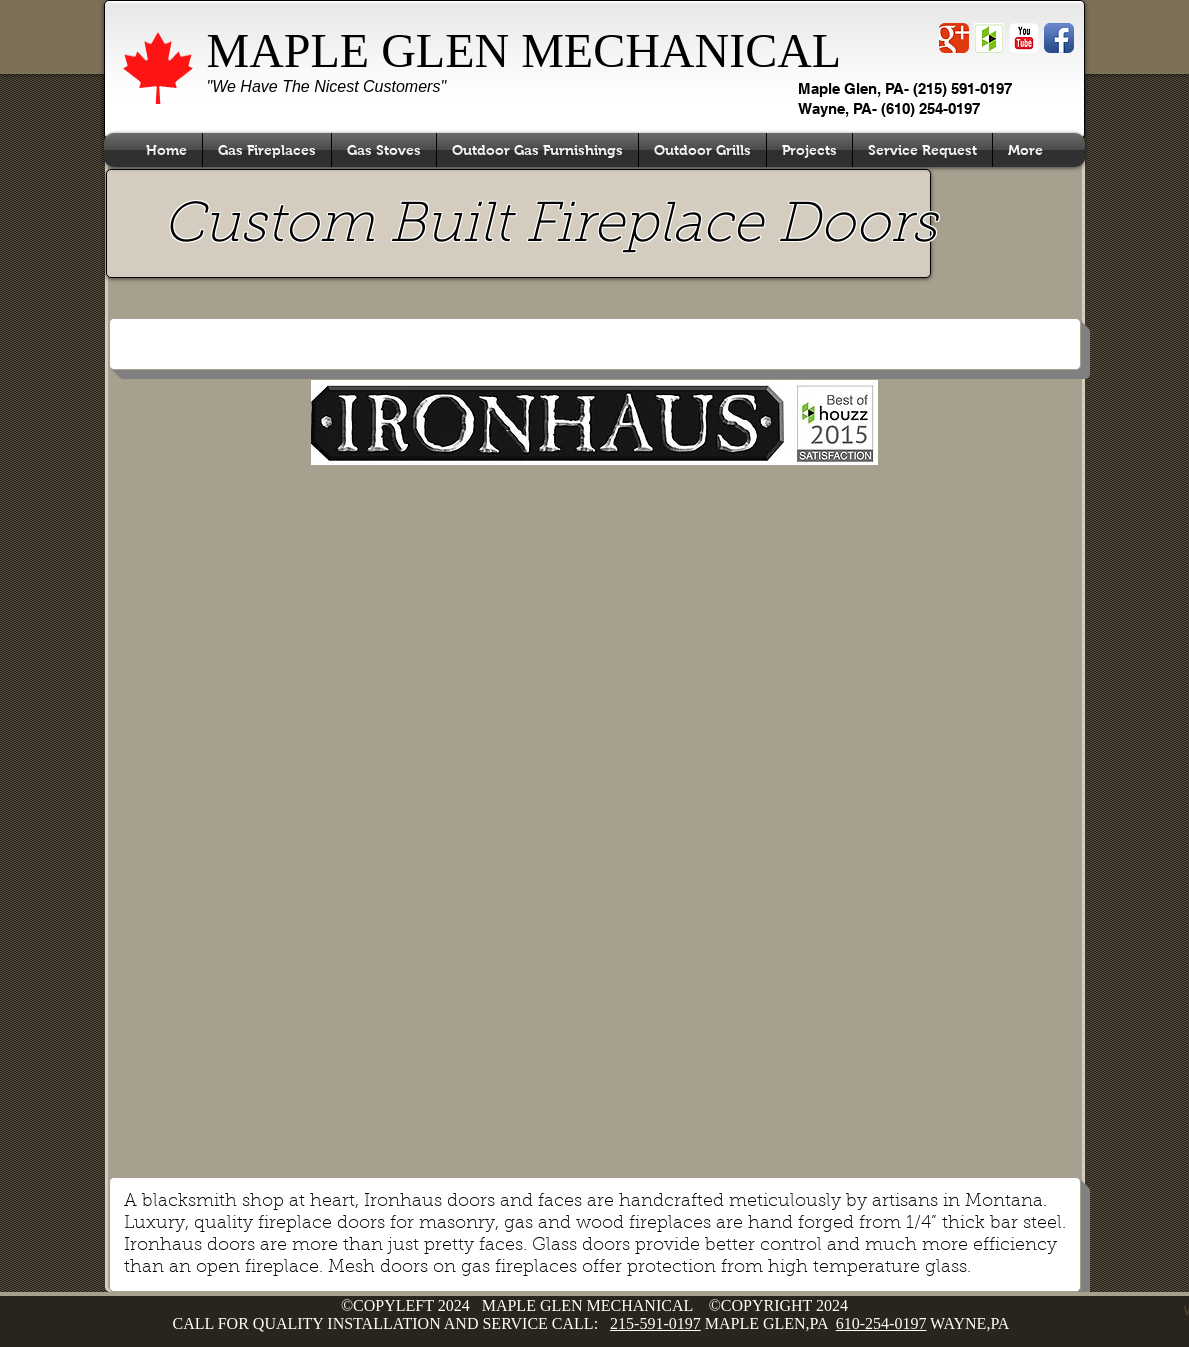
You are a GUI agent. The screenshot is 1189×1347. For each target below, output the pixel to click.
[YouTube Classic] (1024, 38)
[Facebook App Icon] (1059, 38)
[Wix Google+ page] (954, 38)
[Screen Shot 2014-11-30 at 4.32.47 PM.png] (989, 38)
